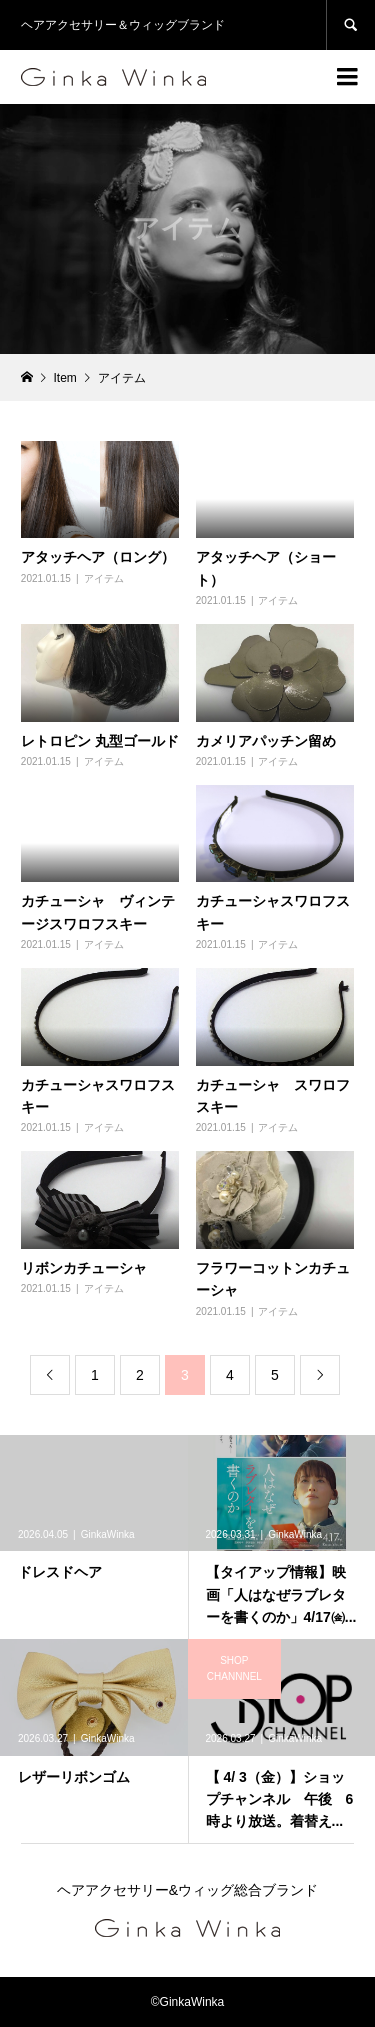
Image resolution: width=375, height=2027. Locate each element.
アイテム (104, 578)
